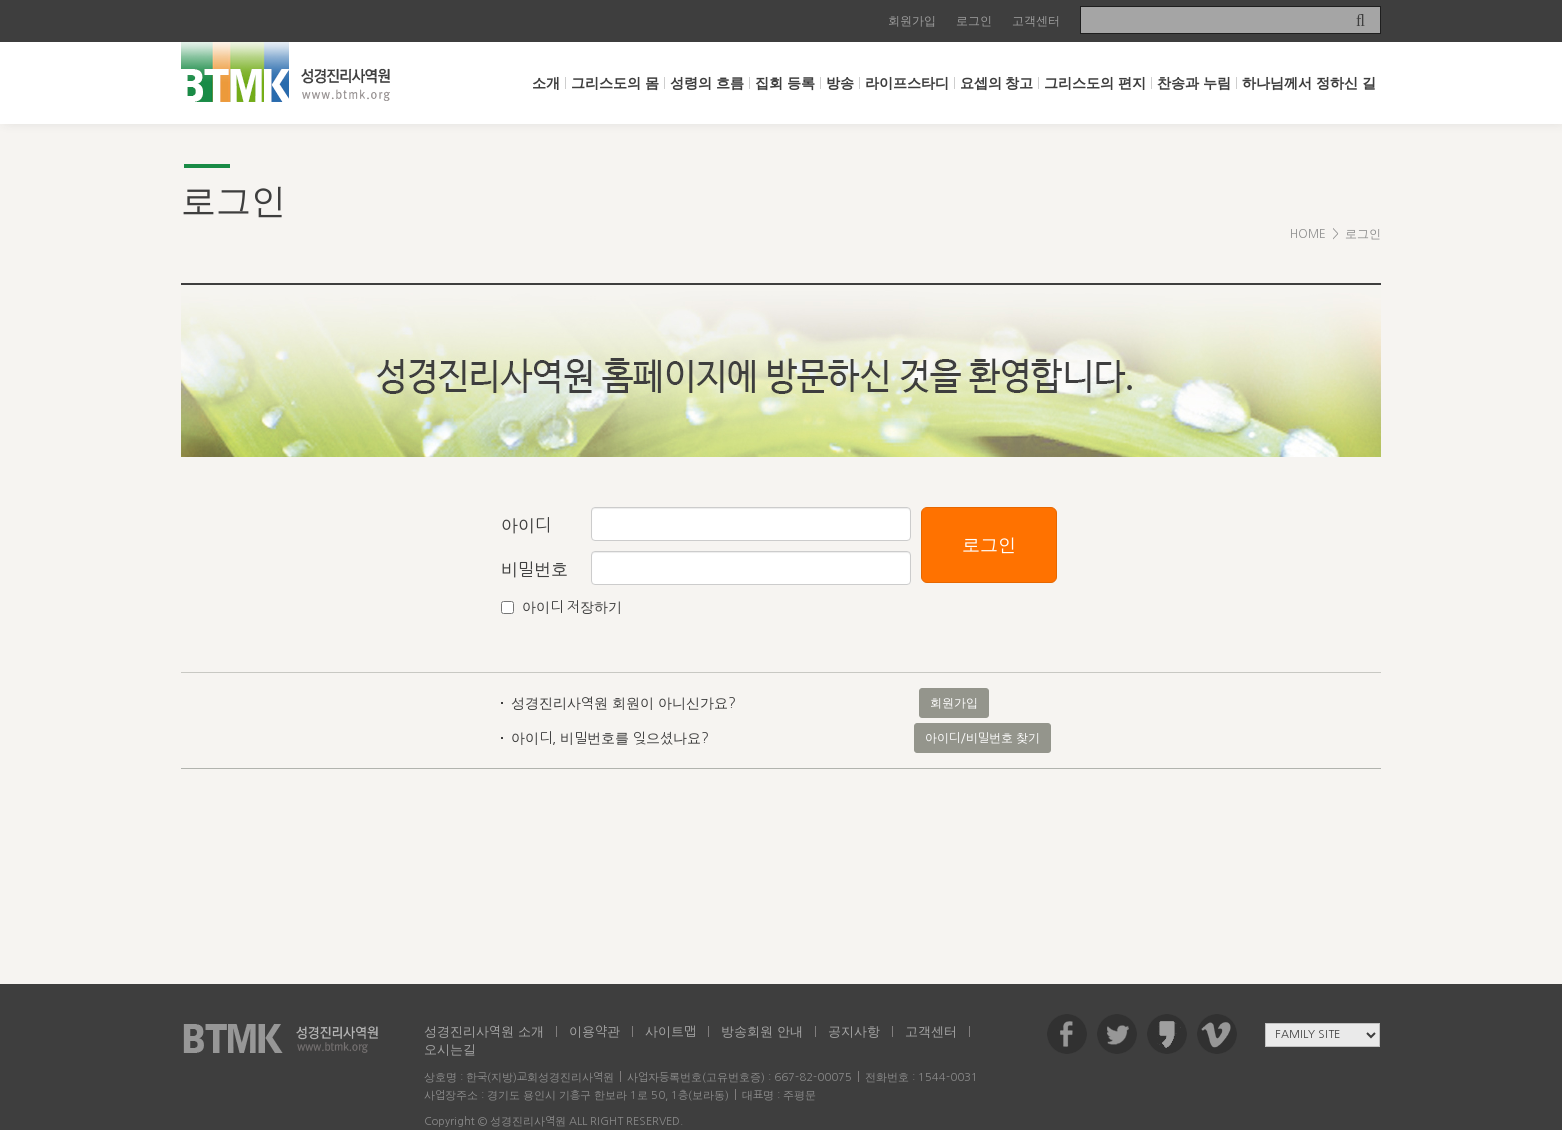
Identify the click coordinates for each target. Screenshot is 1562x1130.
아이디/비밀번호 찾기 (982, 738)
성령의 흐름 (707, 83)
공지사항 (854, 1031)
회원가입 (912, 21)
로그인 (974, 21)
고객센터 (1036, 21)
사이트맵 (670, 1031)
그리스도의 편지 (1095, 83)
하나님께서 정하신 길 (1309, 83)
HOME (1308, 234)
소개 (546, 83)
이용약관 (594, 1031)
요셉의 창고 (997, 83)
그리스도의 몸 (615, 83)
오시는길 (450, 1049)
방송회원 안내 (762, 1031)
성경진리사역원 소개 (484, 1031)
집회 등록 (785, 83)
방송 (840, 83)
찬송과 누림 (1194, 83)
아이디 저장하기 (572, 607)
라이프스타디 (907, 83)
